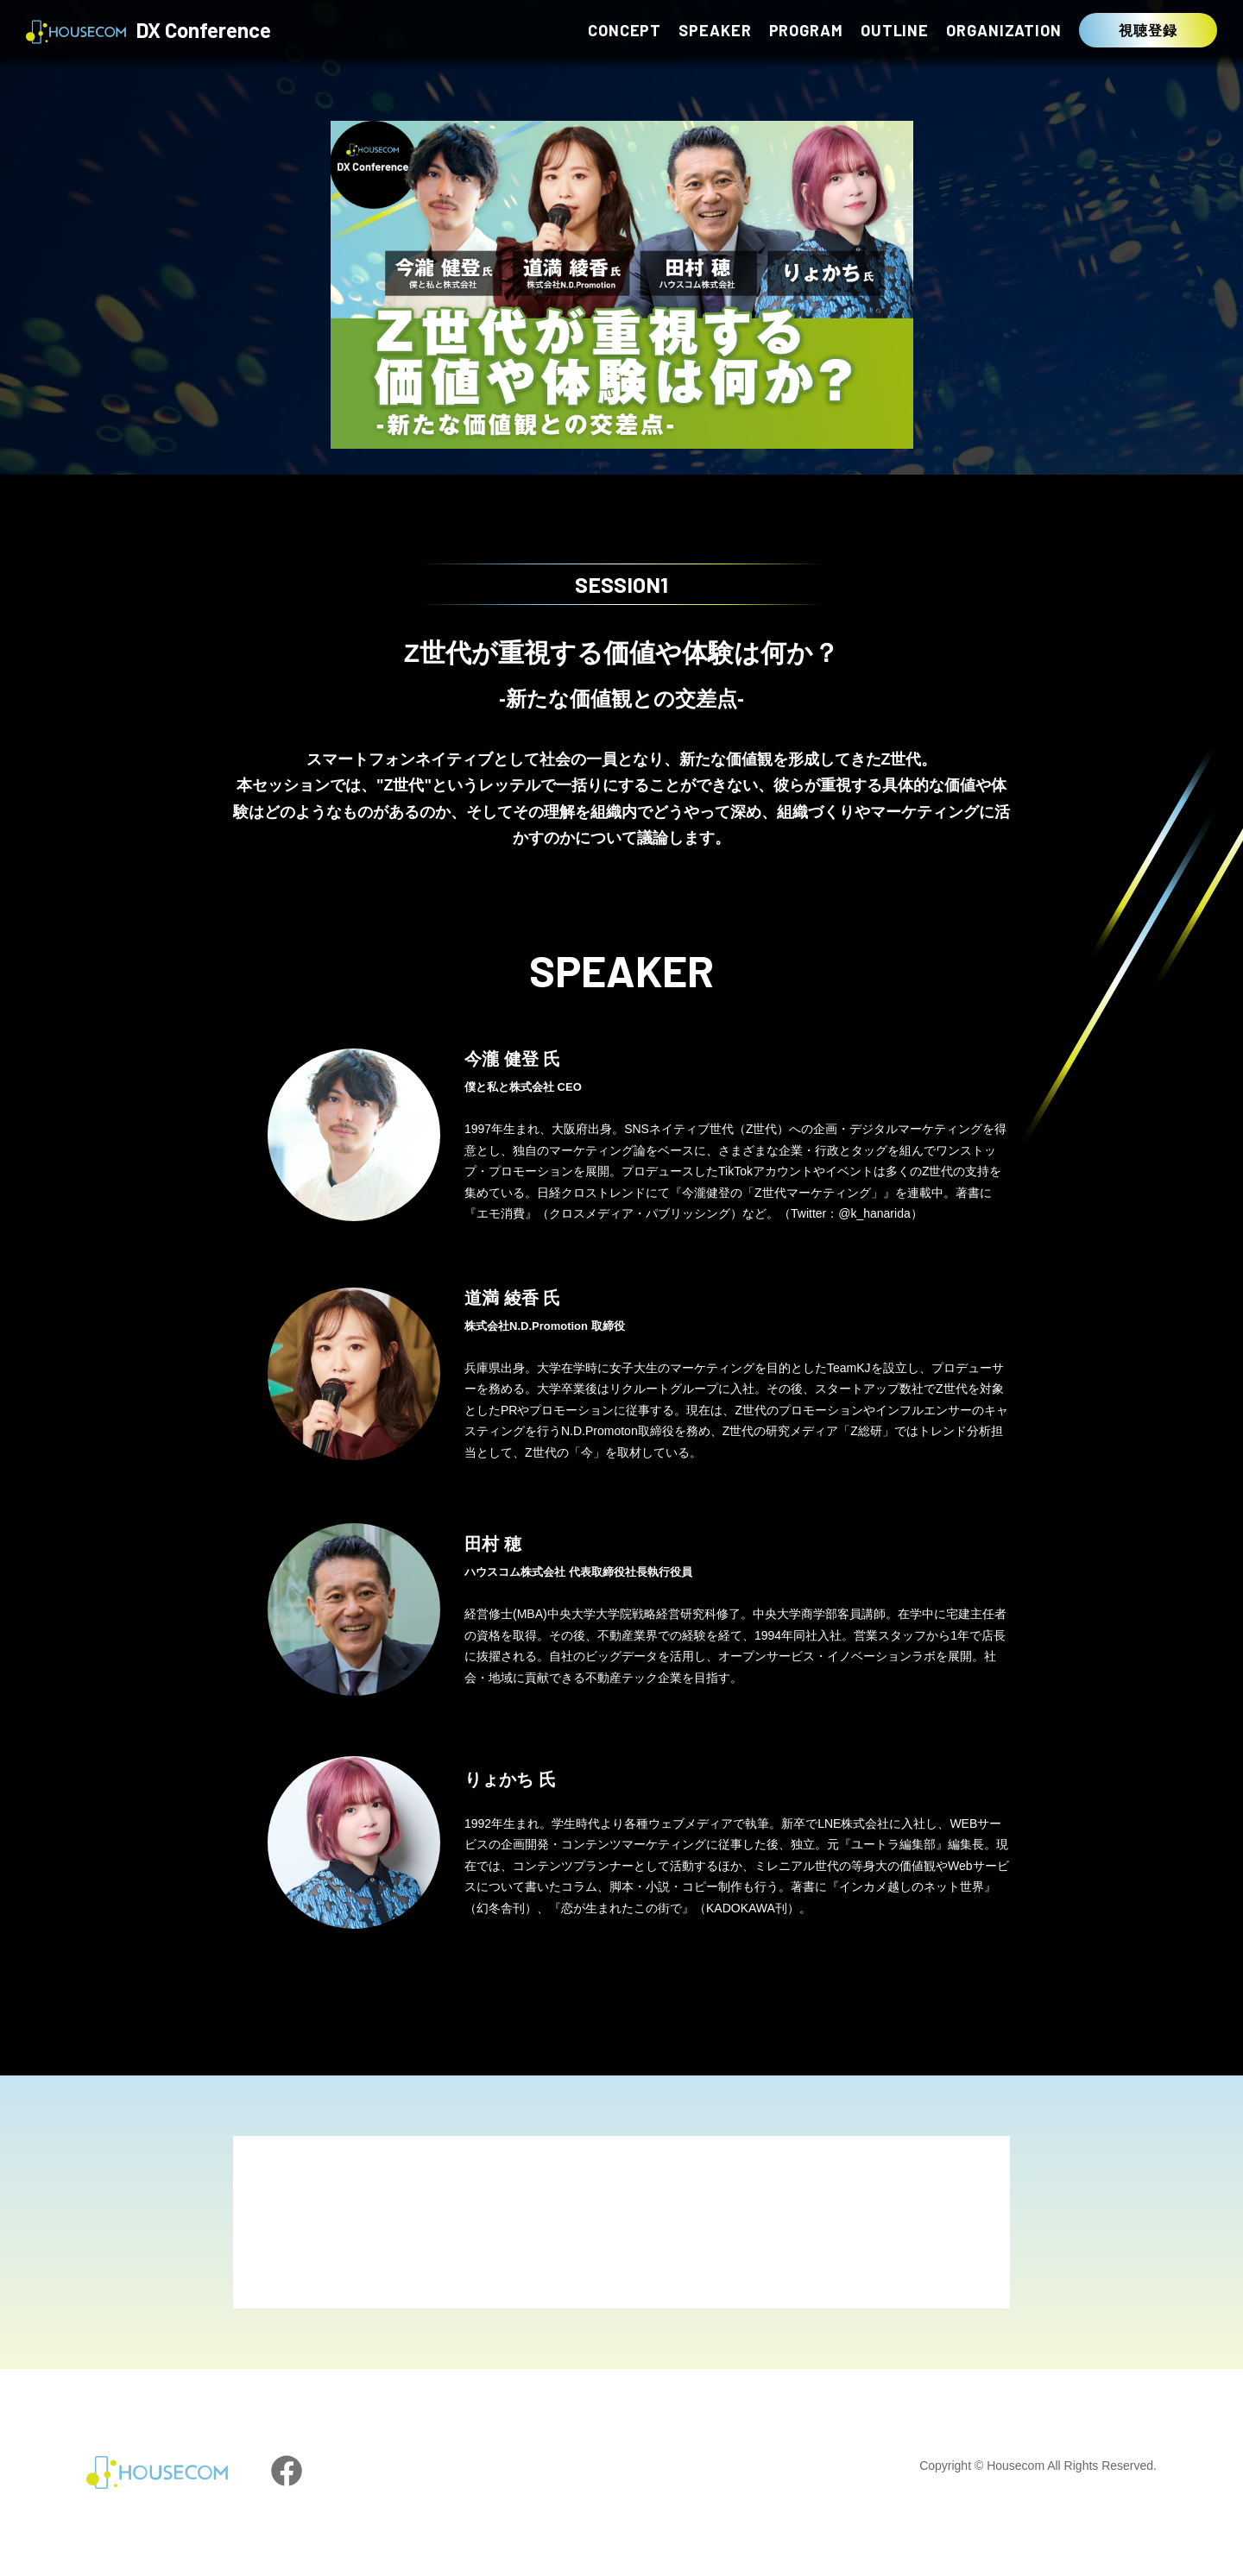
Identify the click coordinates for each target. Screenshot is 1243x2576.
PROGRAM (806, 30)
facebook (286, 2470)
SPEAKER (714, 30)
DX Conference (148, 32)
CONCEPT (624, 30)
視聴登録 (1148, 30)
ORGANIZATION (1004, 30)
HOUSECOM (157, 2472)
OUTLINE (895, 30)
